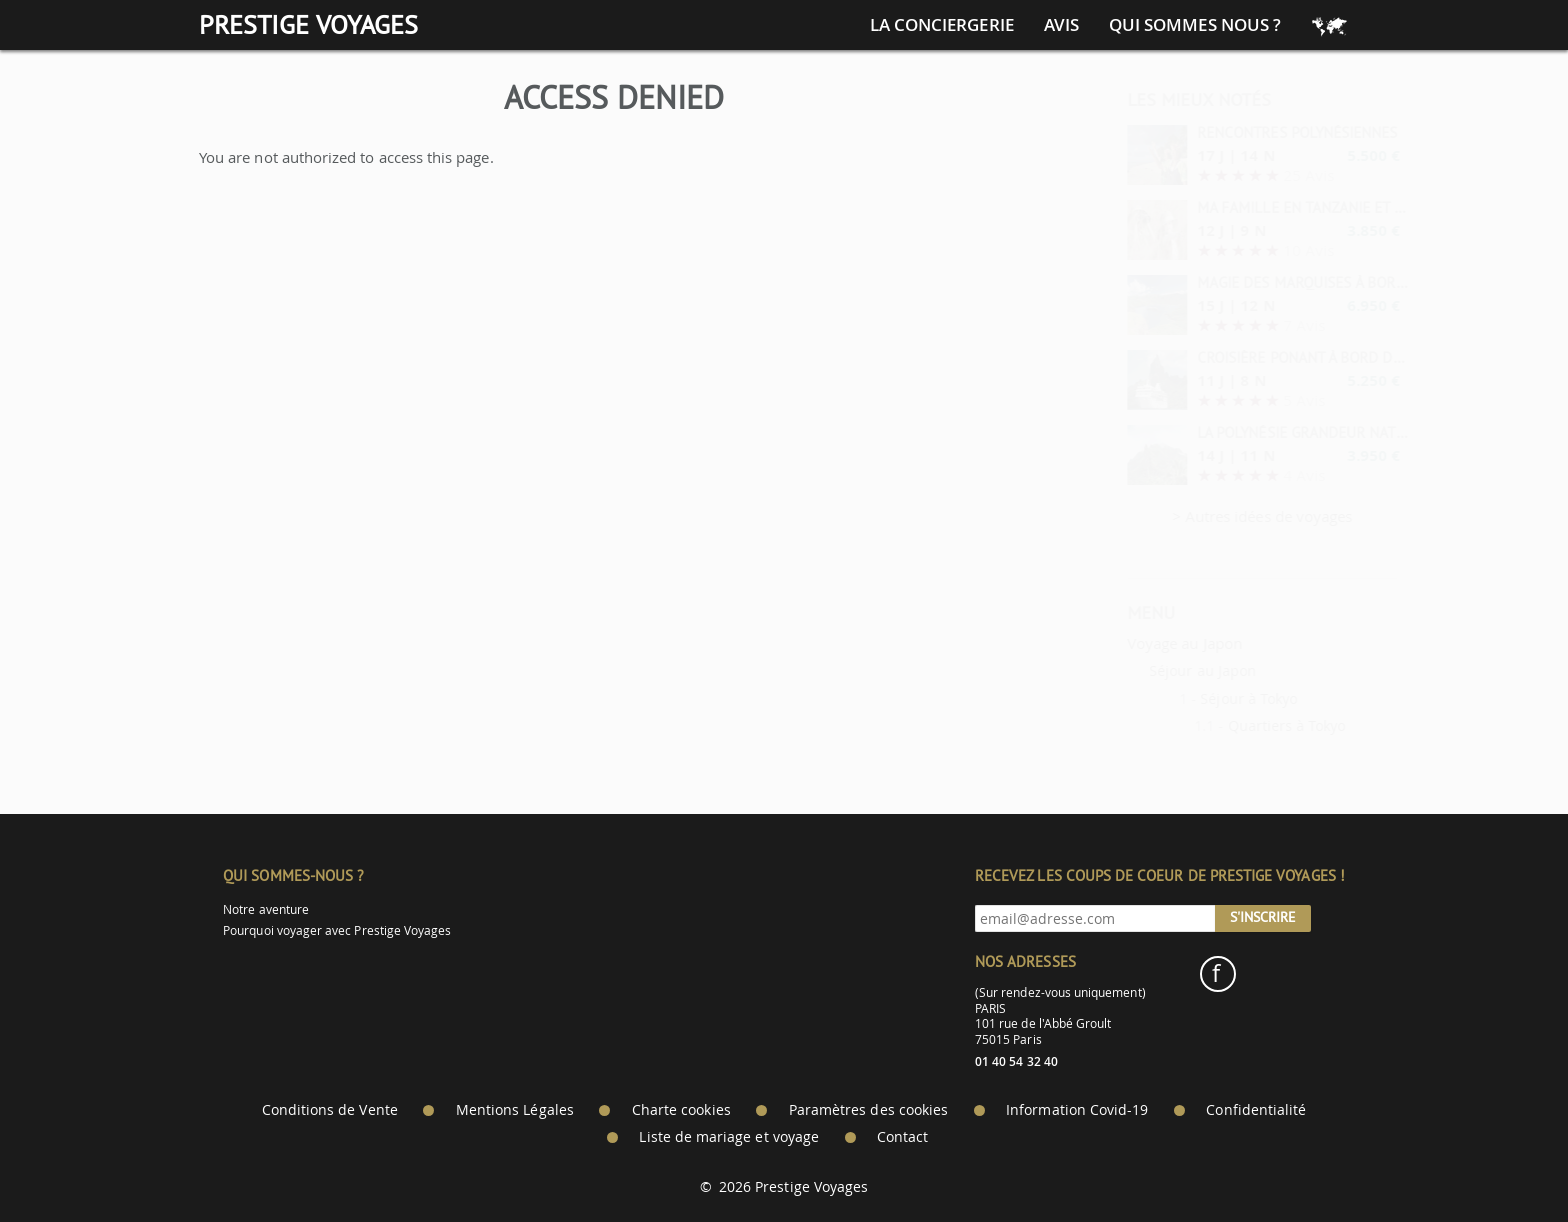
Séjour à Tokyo (1200, 698)
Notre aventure (266, 909)
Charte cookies (681, 1110)
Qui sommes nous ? (1195, 25)
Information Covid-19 (1077, 1110)
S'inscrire (1263, 917)
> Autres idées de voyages (1214, 516)
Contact (902, 1137)
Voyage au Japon (1136, 643)
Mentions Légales (515, 1110)
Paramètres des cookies (868, 1110)
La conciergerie (942, 25)
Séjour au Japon (1154, 670)
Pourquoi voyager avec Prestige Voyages (337, 930)
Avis (1061, 25)
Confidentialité (1256, 1110)
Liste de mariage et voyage (729, 1137)
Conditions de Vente (330, 1110)
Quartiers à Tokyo (1239, 725)
